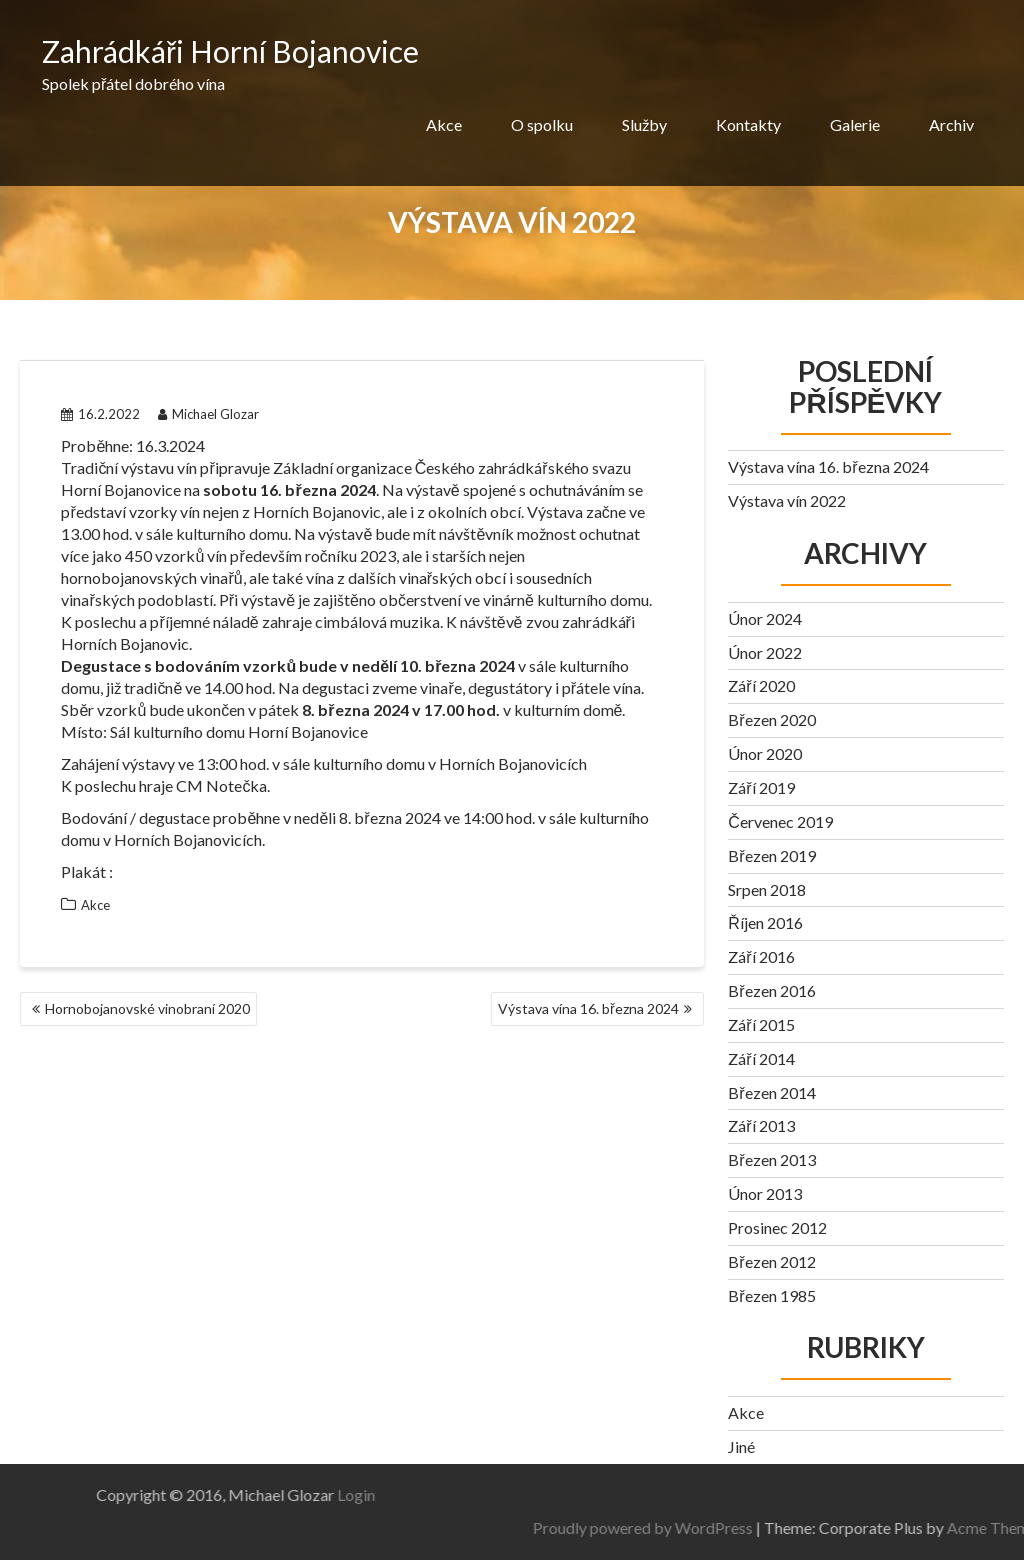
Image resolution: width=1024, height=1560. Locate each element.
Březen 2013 (771, 1159)
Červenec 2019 (780, 821)
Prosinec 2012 (777, 1227)
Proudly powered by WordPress (824, 1527)
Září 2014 (761, 1058)
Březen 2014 (771, 1092)
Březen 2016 (771, 990)
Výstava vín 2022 (787, 500)
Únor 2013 (765, 1193)
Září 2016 (761, 956)
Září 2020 (761, 685)
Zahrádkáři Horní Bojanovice (230, 51)
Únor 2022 (765, 652)
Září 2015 (761, 1024)
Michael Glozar (208, 414)
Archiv (951, 124)
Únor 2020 (765, 753)
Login (175, 1494)
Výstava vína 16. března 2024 (588, 1008)
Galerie (855, 124)
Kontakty (748, 124)
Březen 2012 (771, 1261)
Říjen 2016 (765, 922)
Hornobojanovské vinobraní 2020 (147, 1008)
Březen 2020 (771, 719)
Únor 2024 (765, 618)
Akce (444, 124)
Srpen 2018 (767, 889)
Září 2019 (761, 787)
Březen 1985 (771, 1295)
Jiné (741, 1446)
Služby (644, 124)
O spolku (542, 124)
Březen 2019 (771, 855)
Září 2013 (761, 1125)
